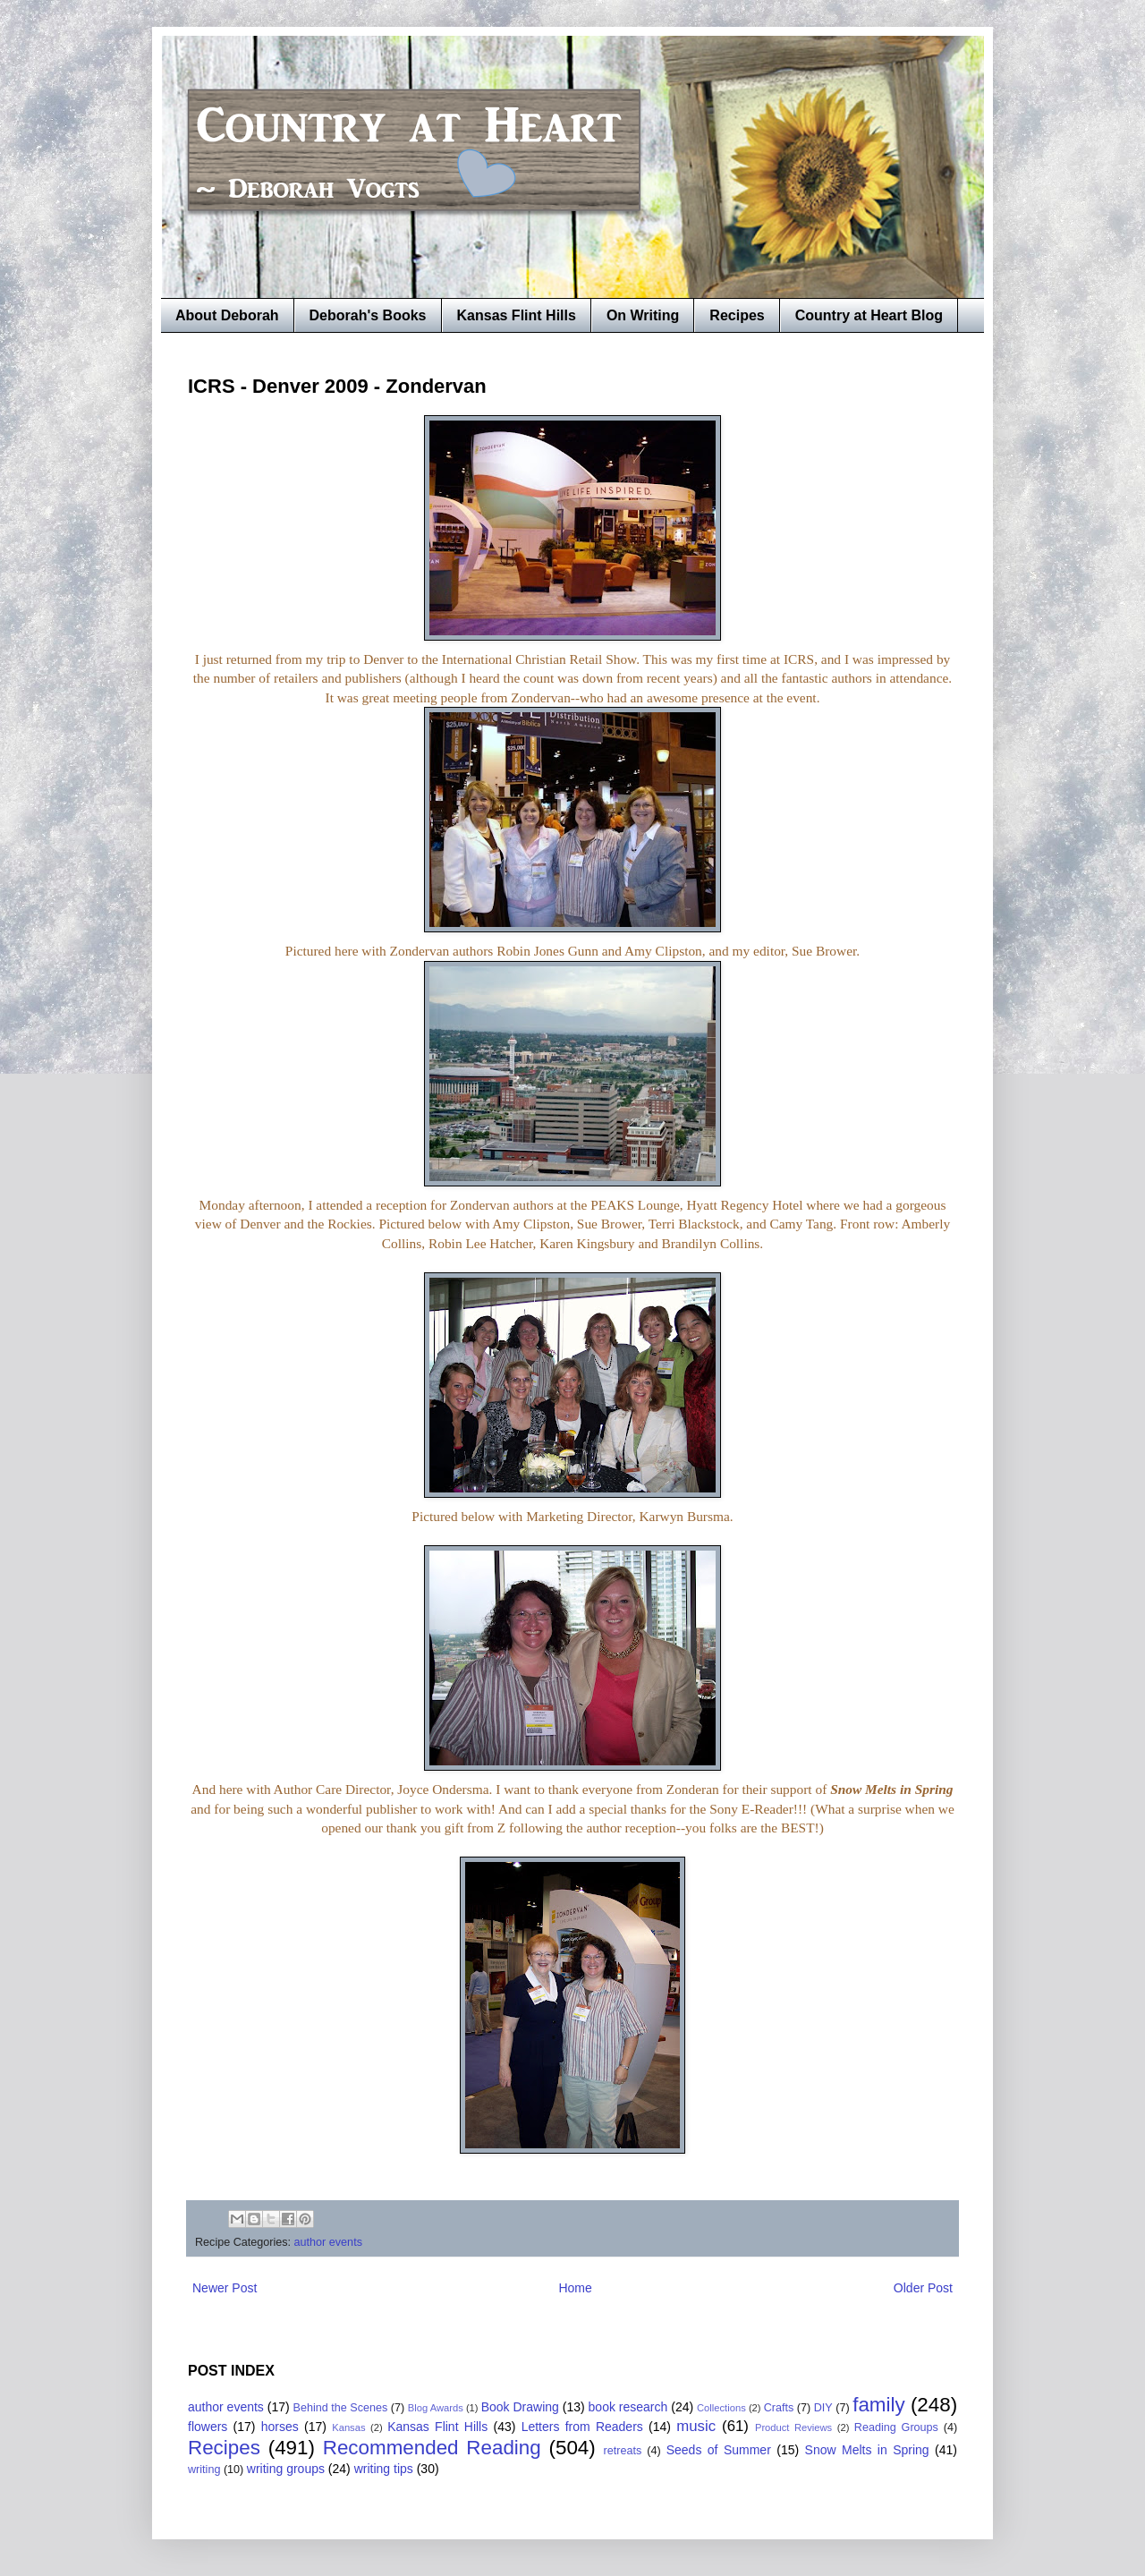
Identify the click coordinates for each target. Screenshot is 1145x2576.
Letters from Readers (582, 2426)
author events (328, 2242)
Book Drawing (520, 2407)
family (878, 2404)
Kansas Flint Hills (516, 315)
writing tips (383, 2468)
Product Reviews (793, 2427)
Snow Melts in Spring (867, 2450)
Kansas (348, 2427)
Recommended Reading (432, 2447)
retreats (623, 2450)
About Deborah (227, 315)
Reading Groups (896, 2427)
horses (280, 2426)
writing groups (286, 2468)
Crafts (779, 2408)
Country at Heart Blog (869, 315)
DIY (823, 2408)
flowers (207, 2426)
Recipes (736, 315)
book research (628, 2407)
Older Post (923, 2288)
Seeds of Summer (718, 2450)
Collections (721, 2407)
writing (204, 2469)
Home (574, 2288)
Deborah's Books (368, 315)
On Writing (642, 315)
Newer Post (224, 2288)
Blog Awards (435, 2407)
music (696, 2426)
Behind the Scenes (340, 2408)
